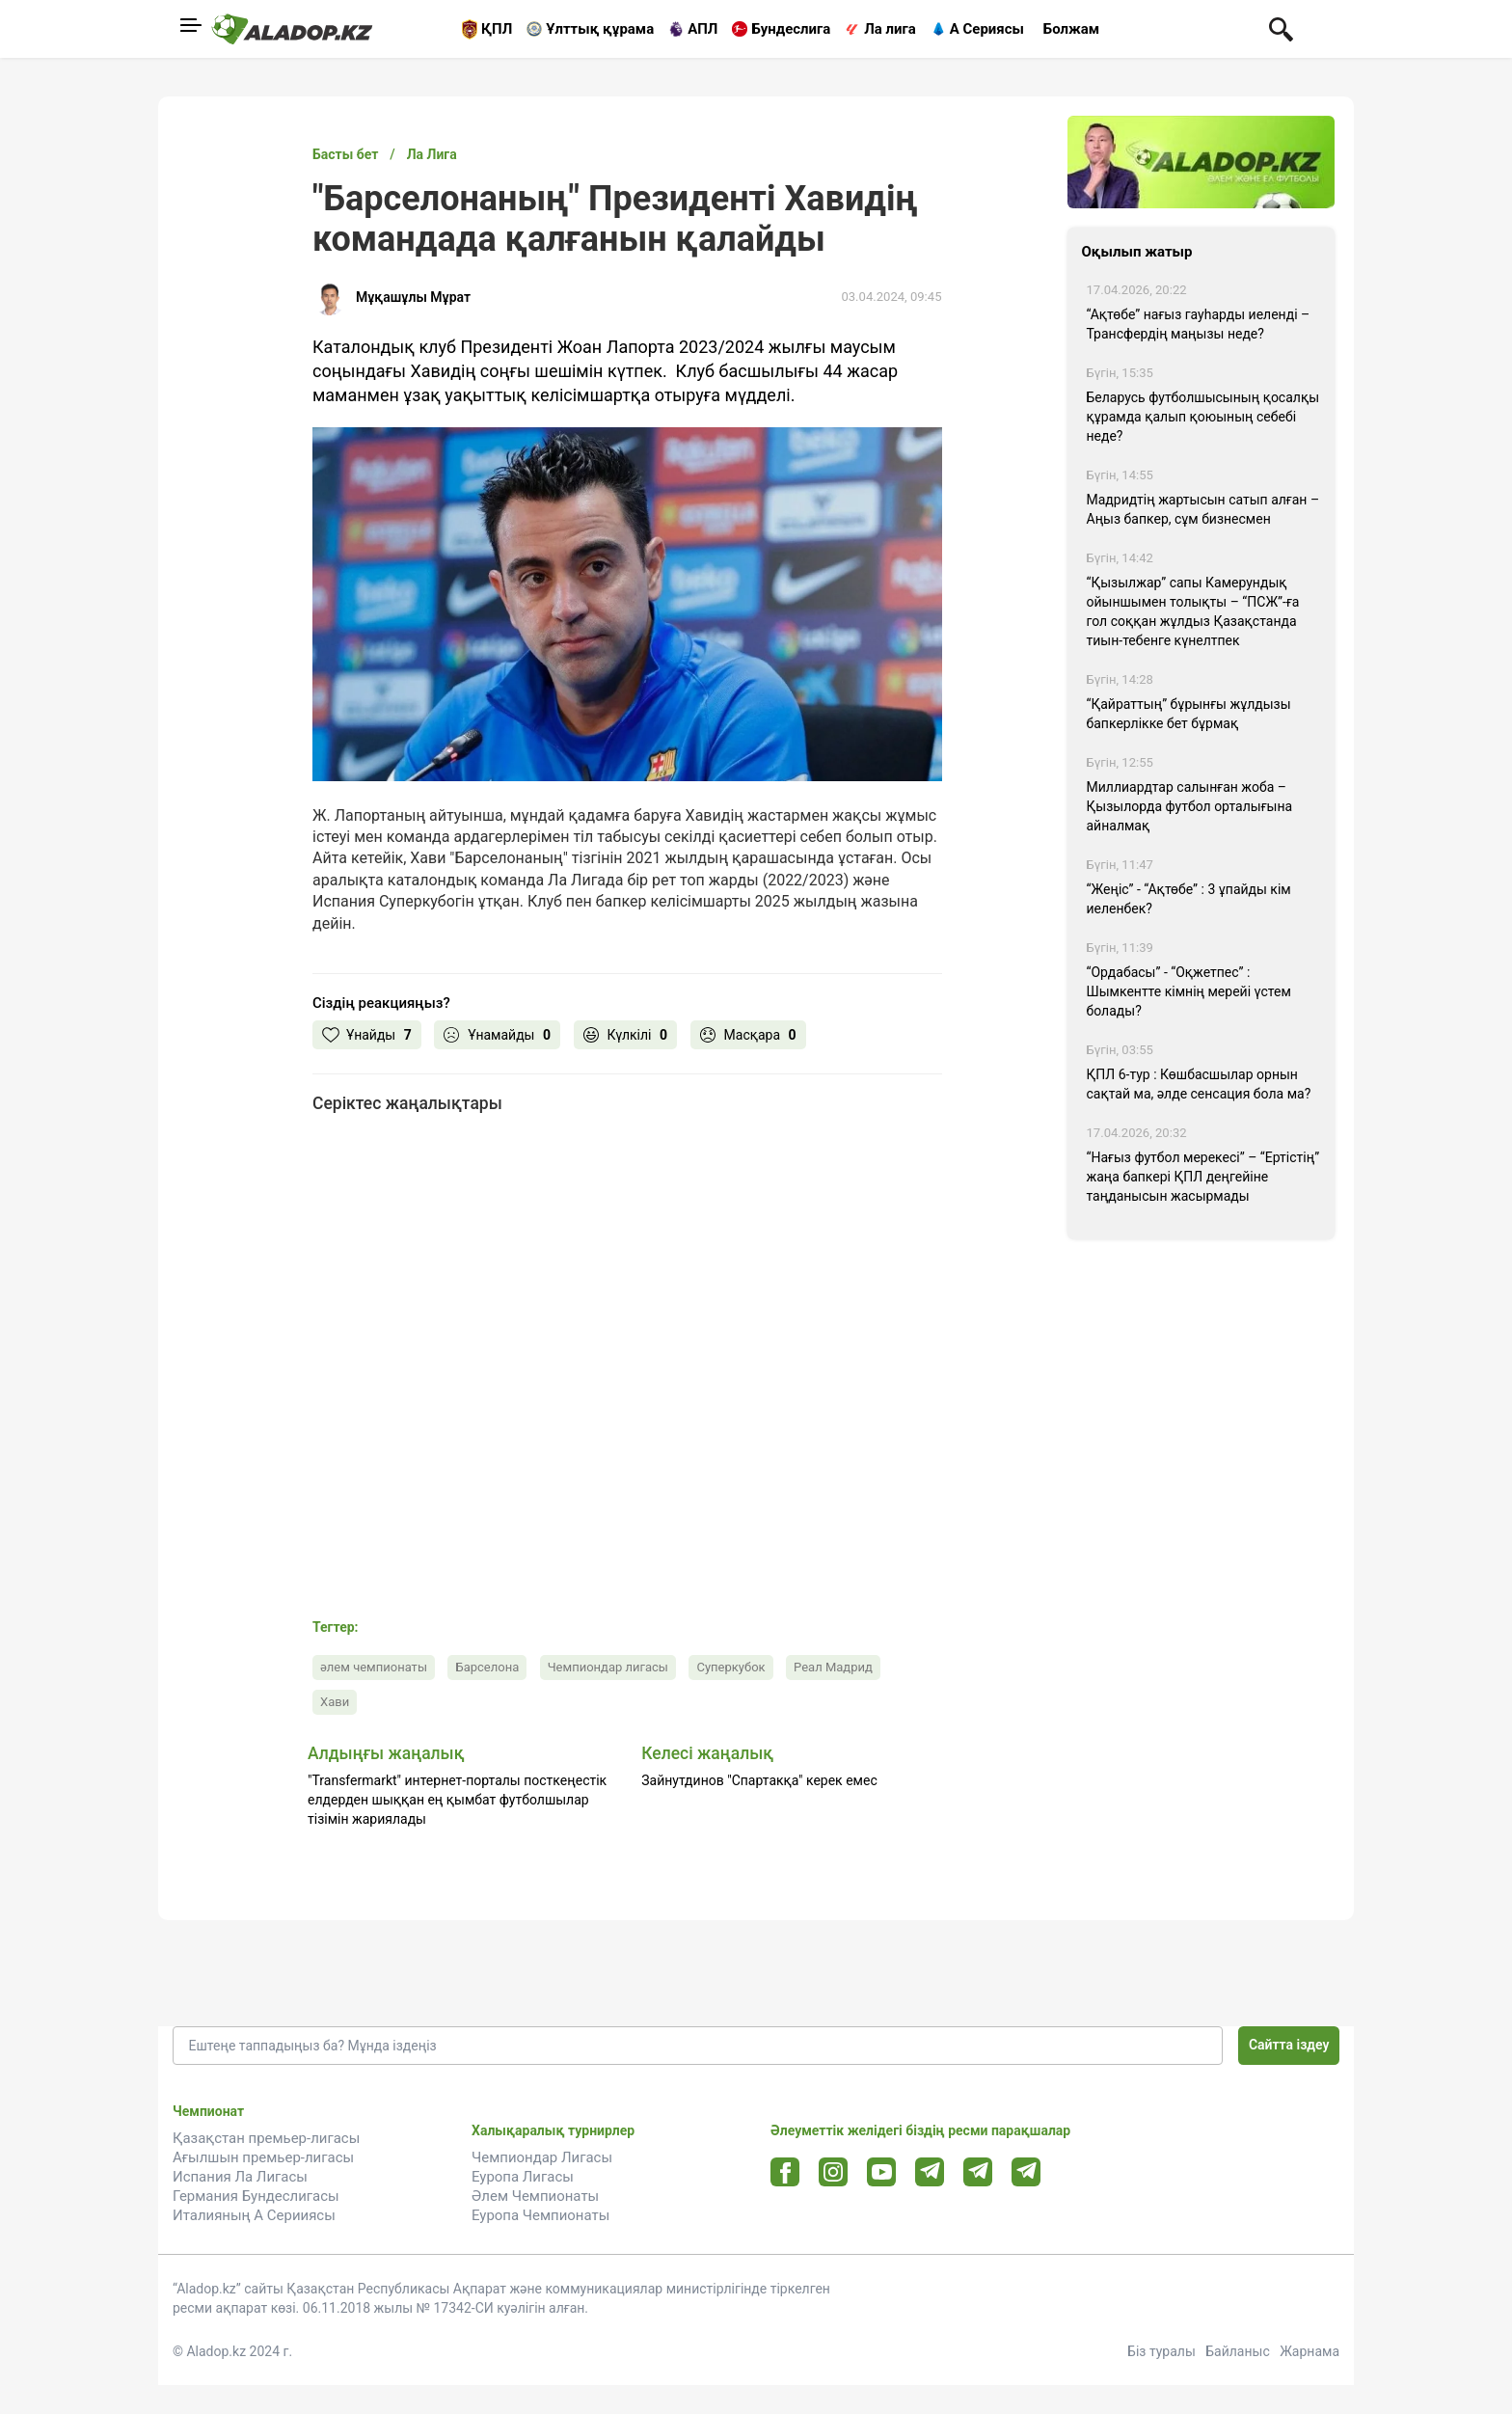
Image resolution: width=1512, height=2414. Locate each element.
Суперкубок (730, 1667)
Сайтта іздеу (1289, 2044)
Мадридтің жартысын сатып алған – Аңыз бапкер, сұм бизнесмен (1203, 509)
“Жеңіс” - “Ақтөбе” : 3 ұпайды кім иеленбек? (1189, 899)
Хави (334, 1702)
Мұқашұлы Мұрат (413, 297)
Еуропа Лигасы (523, 2176)
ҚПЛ (496, 29)
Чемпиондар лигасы (608, 1667)
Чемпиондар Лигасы (542, 2157)
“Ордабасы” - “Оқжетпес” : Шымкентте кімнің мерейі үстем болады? (1189, 991)
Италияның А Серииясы (254, 2215)
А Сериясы (987, 29)
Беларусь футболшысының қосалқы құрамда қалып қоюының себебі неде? (1203, 417)
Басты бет (345, 154)
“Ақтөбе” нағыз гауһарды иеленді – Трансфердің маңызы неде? (1198, 324)
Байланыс (1237, 2351)
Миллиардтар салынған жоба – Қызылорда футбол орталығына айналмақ (1190, 806)
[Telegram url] (930, 2171)
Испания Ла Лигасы (240, 2176)
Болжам (1071, 29)
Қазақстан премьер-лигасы (266, 2138)
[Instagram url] (833, 2172)
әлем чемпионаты (373, 1667)
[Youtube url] (882, 2173)
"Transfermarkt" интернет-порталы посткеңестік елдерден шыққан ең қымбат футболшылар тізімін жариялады (457, 1800)
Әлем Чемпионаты (535, 2196)
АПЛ (702, 29)
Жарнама (1309, 2351)
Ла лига (890, 29)
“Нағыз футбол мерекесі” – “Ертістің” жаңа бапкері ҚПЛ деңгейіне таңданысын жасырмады (1203, 1177)
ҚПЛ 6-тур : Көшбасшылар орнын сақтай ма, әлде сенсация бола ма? (1199, 1084)
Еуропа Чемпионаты (540, 2215)
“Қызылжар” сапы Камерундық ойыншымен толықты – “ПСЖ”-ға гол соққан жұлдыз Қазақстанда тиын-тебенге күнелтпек (1193, 611)
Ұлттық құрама (600, 29)
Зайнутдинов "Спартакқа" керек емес (759, 1780)
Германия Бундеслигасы (256, 2196)
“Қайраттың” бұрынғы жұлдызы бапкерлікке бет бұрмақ (1189, 713)
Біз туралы (1161, 2351)
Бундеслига (790, 29)
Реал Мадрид (833, 1667)
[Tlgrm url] (978, 2171)
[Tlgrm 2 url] (1026, 2171)
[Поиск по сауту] (1281, 28)
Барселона (487, 1667)
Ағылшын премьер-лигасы (263, 2157)
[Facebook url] (785, 2172)
